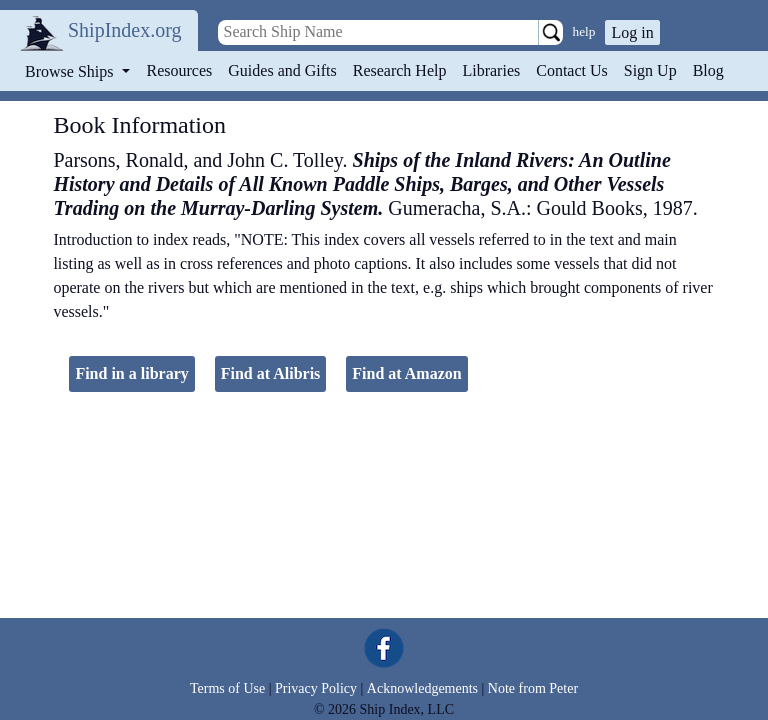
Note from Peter (533, 688)
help (584, 31)
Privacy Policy (316, 688)
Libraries (491, 70)
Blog (708, 70)
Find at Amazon (406, 373)
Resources (180, 70)
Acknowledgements (422, 688)
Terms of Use (227, 688)
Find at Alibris (271, 373)
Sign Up (650, 70)
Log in (632, 32)
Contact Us (572, 70)
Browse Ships (71, 71)
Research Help (400, 70)
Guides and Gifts (282, 70)
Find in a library (131, 373)
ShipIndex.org (125, 30)
